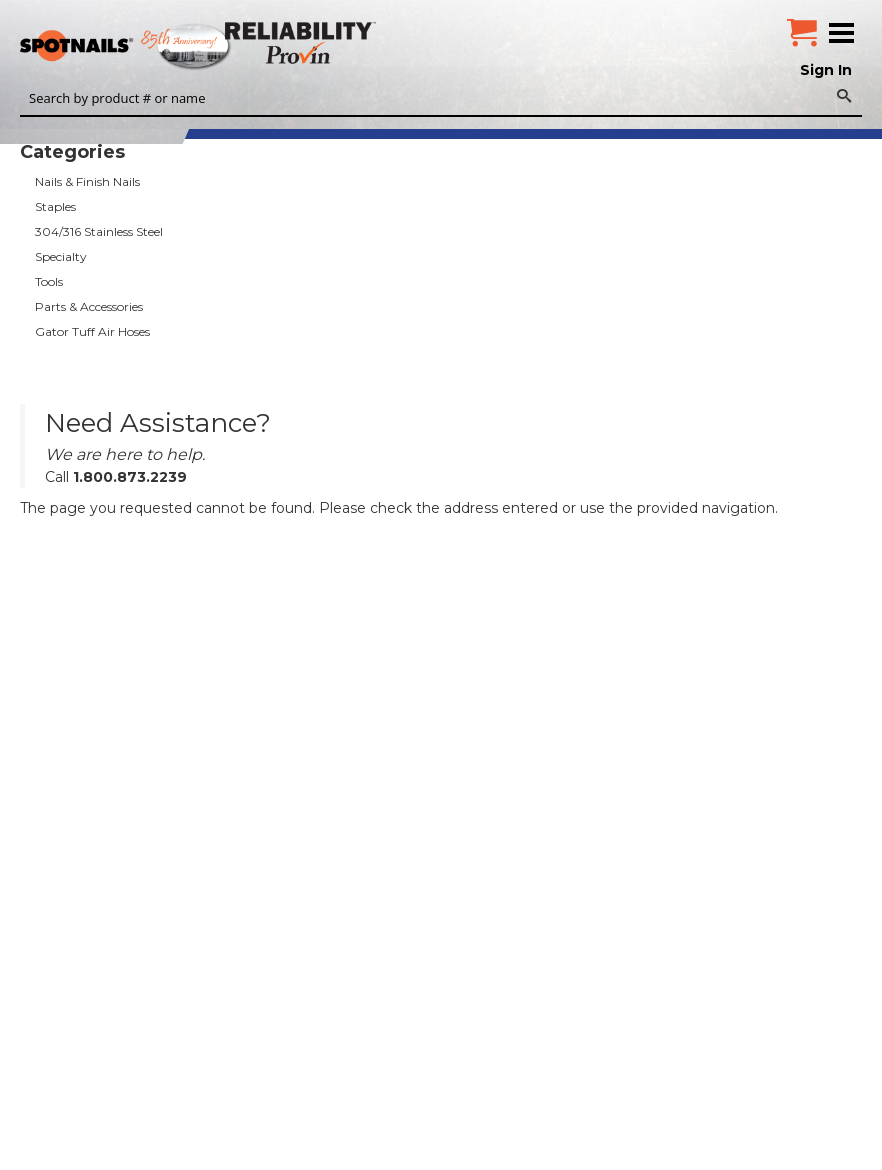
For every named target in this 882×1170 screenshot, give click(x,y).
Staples (55, 206)
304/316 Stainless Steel (99, 231)
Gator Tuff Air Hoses (92, 331)
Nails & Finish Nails (87, 181)
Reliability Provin (302, 42)
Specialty (61, 256)
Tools (49, 281)
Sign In (826, 70)
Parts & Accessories (89, 306)
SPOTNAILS (150, 47)
